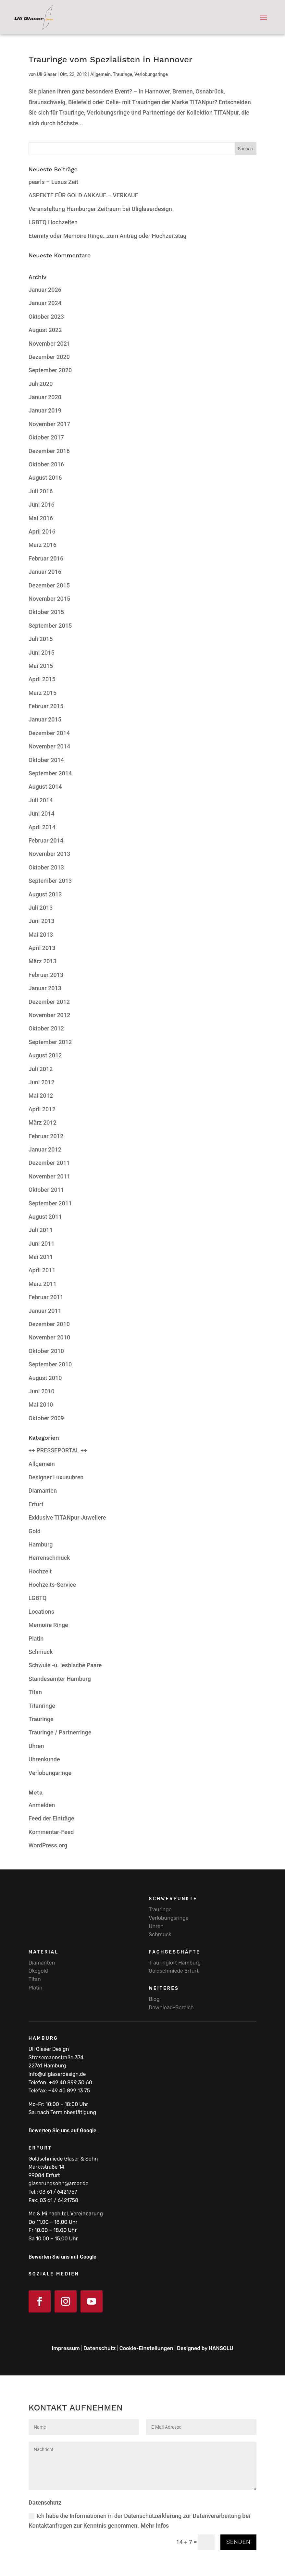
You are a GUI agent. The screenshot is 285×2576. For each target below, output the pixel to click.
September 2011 (50, 1203)
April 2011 (42, 1270)
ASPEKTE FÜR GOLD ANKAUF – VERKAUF (83, 195)
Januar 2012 (45, 1149)
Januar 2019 (45, 410)
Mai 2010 (41, 1404)
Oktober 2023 (46, 316)
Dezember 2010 (49, 1324)
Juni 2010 (42, 1391)
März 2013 (42, 961)
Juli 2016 (41, 491)
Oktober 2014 (46, 760)
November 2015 (49, 598)
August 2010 (45, 1377)
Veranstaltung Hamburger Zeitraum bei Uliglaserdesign (100, 208)
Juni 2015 (42, 652)
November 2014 (49, 746)
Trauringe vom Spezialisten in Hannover (110, 59)
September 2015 (50, 625)
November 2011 (49, 1176)
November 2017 (49, 424)
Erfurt (36, 1504)
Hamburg (41, 1544)
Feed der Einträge (51, 1818)
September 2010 (50, 1364)
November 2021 (49, 343)
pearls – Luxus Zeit (53, 182)
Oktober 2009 (46, 1418)
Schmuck (41, 1651)
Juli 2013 (41, 907)
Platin (36, 1638)
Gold (35, 1531)
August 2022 (45, 330)
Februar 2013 (46, 974)
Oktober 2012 (46, 1028)
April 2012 (42, 1109)
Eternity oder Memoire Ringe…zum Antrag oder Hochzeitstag (108, 235)
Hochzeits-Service (52, 1584)
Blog (154, 1999)
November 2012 (49, 1015)
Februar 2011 (46, 1297)
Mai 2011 (41, 1256)
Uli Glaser (46, 74)
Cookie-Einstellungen (146, 2348)
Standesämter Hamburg (60, 1678)
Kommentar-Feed (51, 1832)
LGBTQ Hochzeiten (53, 222)
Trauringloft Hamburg (175, 1963)
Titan (35, 1692)
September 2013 (50, 880)
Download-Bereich (171, 2007)
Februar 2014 (46, 840)
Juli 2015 (41, 638)
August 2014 (45, 786)
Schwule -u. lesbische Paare (65, 1665)
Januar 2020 (45, 397)
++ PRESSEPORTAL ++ (58, 1450)
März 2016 (42, 544)
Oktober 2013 (46, 867)
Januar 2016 (45, 571)
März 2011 (42, 1283)
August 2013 (45, 894)
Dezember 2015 (49, 585)
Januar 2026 (45, 289)
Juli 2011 (41, 1229)
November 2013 (49, 853)
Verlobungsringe (151, 74)
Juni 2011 (42, 1243)
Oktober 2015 (46, 612)
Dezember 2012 (49, 1001)
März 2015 (42, 692)
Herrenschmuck (49, 1557)
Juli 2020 (41, 383)
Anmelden (42, 1805)
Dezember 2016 (49, 451)
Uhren (36, 1746)
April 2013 (42, 947)
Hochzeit (40, 1571)
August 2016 (45, 477)
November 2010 (49, 1337)
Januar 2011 (45, 1310)
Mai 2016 (41, 518)
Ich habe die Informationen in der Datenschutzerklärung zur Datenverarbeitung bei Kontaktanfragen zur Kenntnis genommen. (139, 2520)
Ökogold (38, 1971)
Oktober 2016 (46, 464)
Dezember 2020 (49, 356)
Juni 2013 (42, 921)
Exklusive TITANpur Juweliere (67, 1517)
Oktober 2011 (46, 1189)
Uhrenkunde (44, 1759)
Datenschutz (99, 2348)
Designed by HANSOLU (205, 2348)
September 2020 (50, 370)
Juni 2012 (42, 1082)
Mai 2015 (41, 665)
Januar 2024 (45, 303)
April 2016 (42, 531)
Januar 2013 (45, 988)
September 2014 (50, 773)
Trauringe (122, 74)
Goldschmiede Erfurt (174, 1971)
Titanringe (42, 1705)
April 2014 (42, 827)
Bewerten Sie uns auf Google (62, 2130)
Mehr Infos (155, 2525)
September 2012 (50, 1042)
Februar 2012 (46, 1136)
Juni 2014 (42, 813)
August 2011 (45, 1216)
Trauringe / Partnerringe (60, 1732)
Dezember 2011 (49, 1162)
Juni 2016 (42, 504)
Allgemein (100, 74)
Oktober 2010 (46, 1351)
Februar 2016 (46, 558)
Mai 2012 (41, 1095)
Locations (41, 1611)
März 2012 (42, 1122)
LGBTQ (38, 1598)
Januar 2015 (45, 719)
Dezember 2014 (49, 733)
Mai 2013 (41, 934)
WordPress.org (48, 1845)
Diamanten (43, 1490)
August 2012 (45, 1055)
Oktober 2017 (46, 437)
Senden (238, 2541)
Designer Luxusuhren (56, 1477)
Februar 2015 (46, 706)
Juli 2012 (41, 1069)
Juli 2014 (41, 800)
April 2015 (42, 679)
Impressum (66, 2348)
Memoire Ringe (48, 1624)
